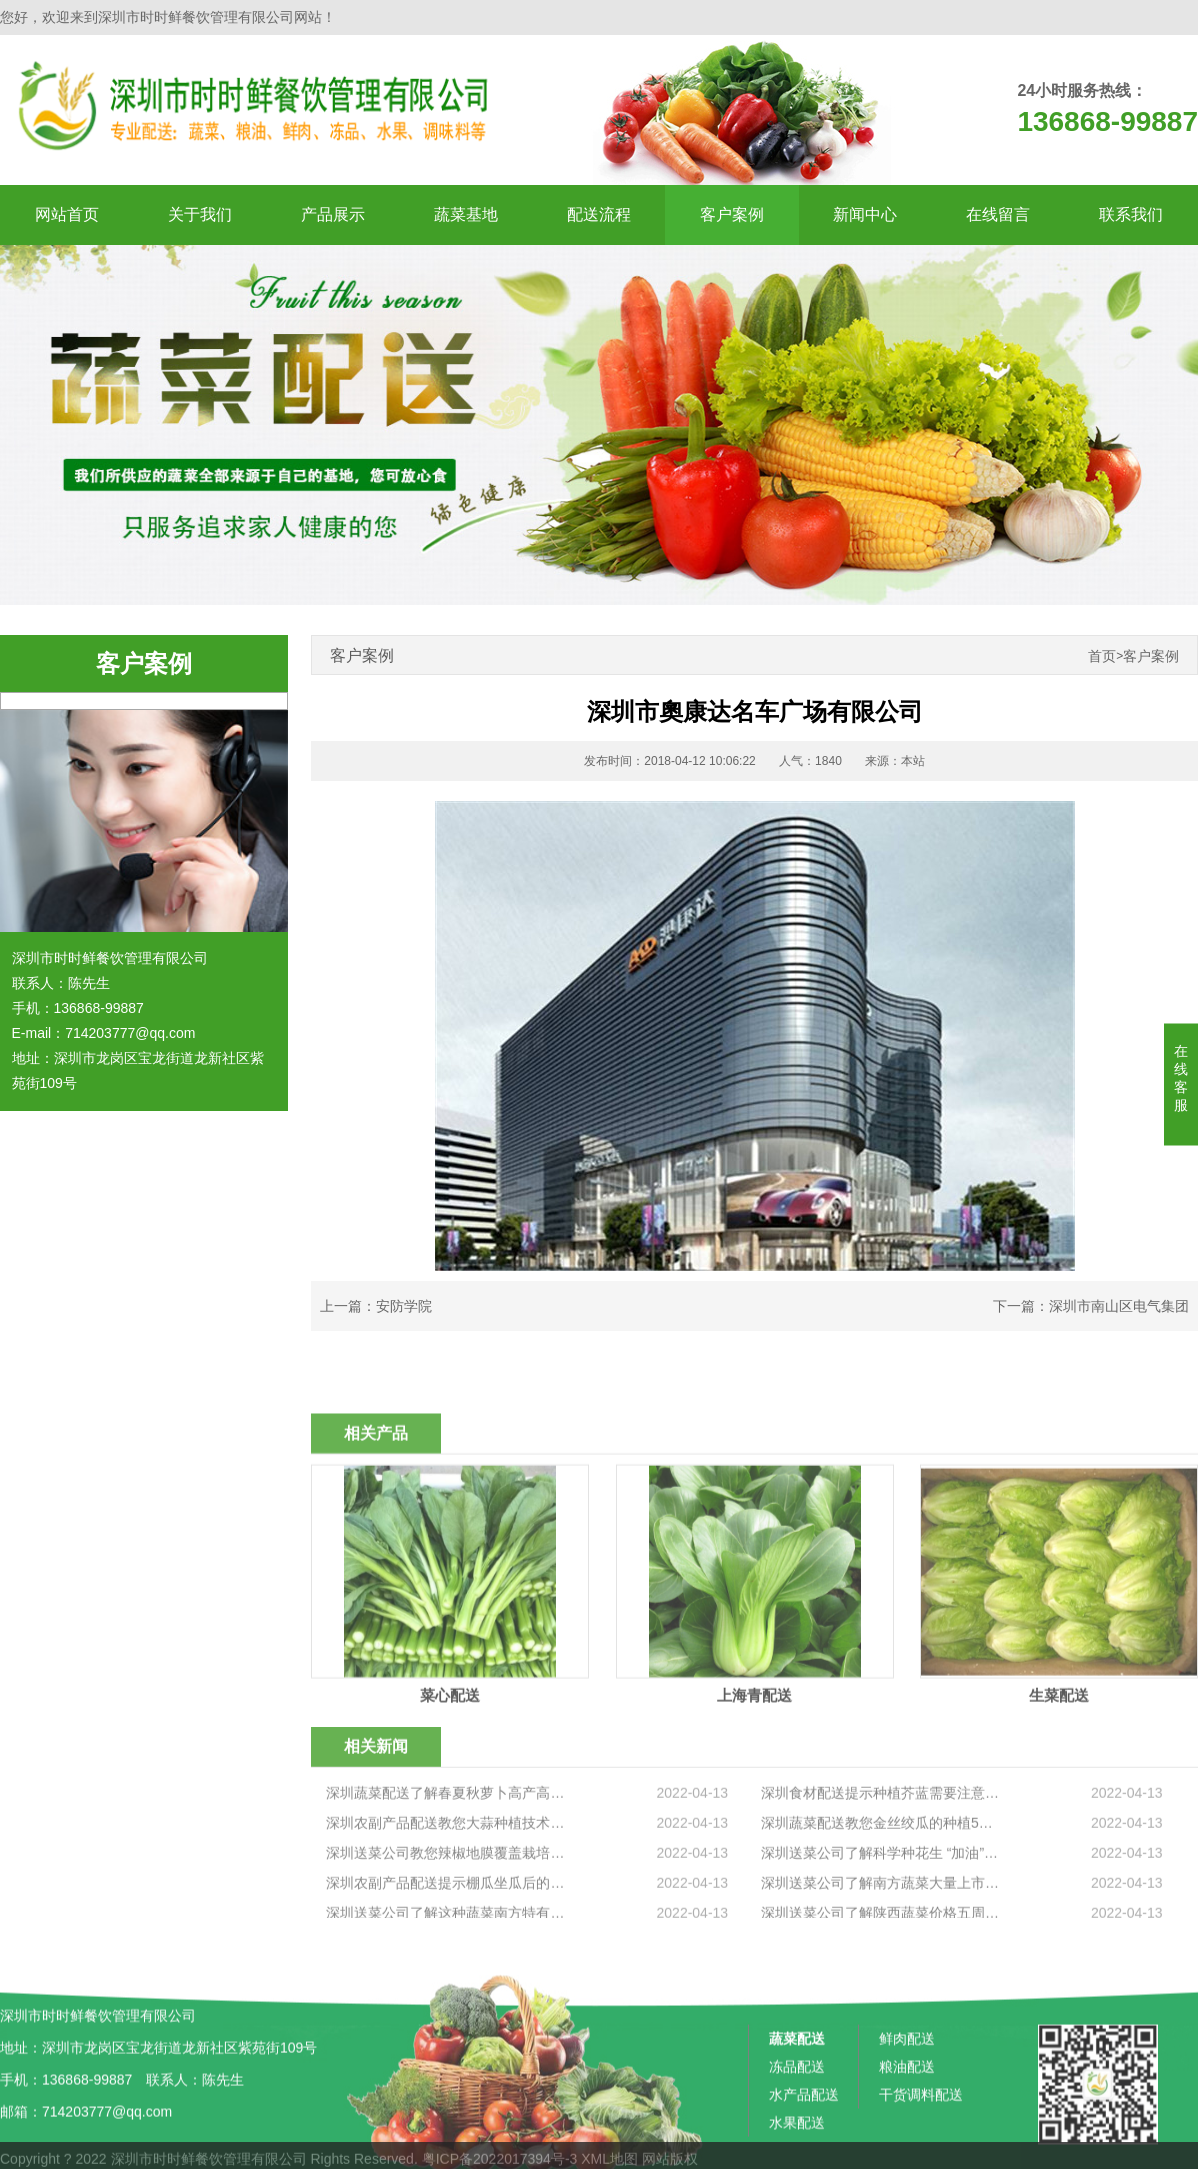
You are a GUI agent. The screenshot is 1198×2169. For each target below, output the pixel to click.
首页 (1102, 656)
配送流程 (599, 214)
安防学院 (404, 1306)
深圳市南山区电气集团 (1119, 1306)
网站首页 (67, 214)
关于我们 (200, 214)
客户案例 (732, 214)
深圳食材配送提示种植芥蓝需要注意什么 (881, 1902)
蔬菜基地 (466, 214)
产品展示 (333, 214)
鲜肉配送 (907, 2147)
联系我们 (1131, 214)
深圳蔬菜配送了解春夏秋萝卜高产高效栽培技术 (446, 1902)
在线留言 (998, 214)
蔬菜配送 (797, 2147)
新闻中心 (865, 214)
